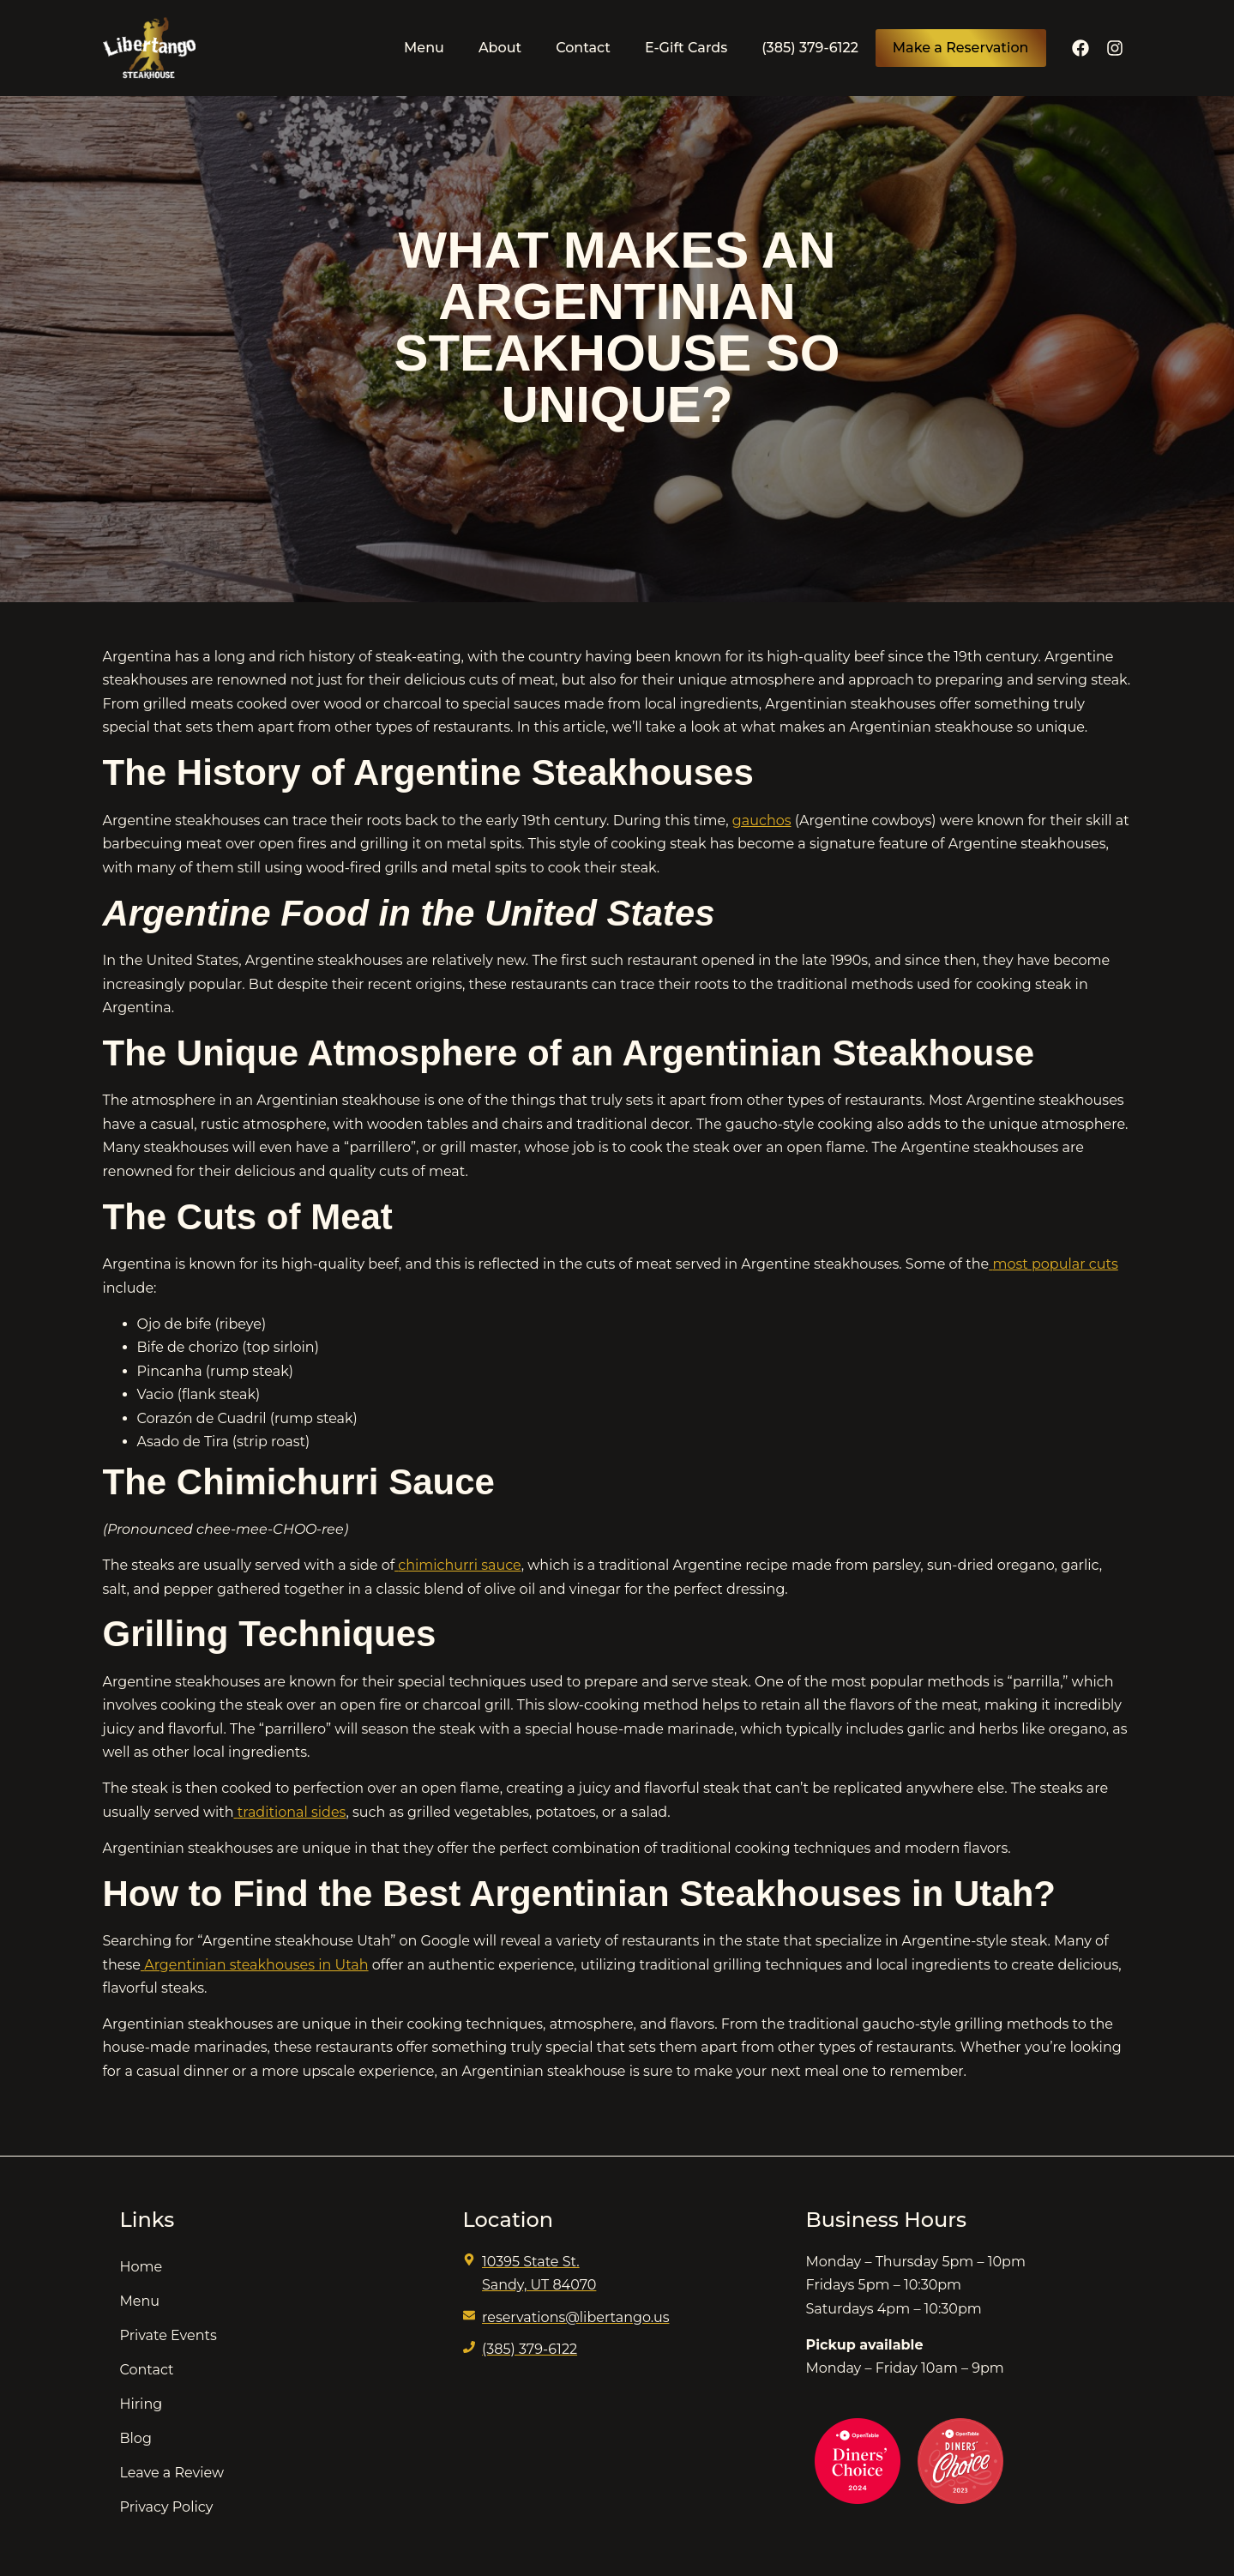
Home (141, 2267)
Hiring (141, 2404)
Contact (583, 47)
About (500, 47)
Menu (424, 47)
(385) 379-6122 (809, 47)
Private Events (168, 2335)
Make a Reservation (961, 47)
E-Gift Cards (686, 47)
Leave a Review (172, 2472)
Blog (136, 2438)
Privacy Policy (167, 2507)
